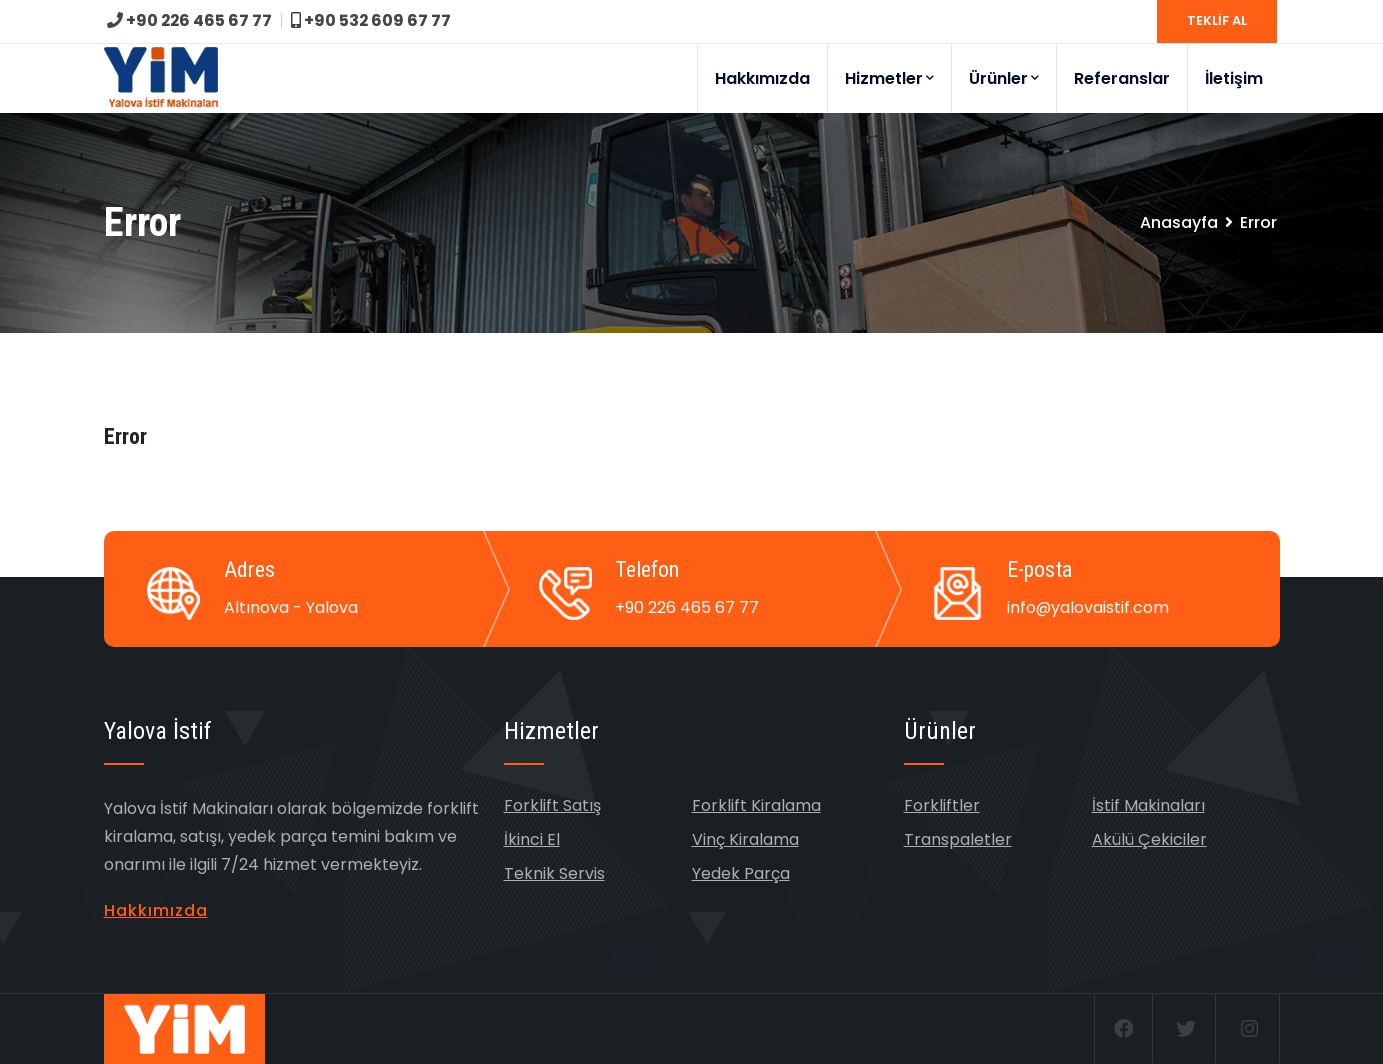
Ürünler (1004, 78)
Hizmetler (889, 78)
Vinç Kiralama (745, 839)
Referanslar (1122, 78)
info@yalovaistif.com (1088, 607)
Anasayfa (1179, 222)
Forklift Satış (552, 805)
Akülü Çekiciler (1149, 839)
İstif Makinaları (1148, 805)
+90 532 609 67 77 (373, 20)
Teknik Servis (554, 873)
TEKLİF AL (1217, 20)
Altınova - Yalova (291, 607)
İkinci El (532, 839)
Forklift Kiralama (756, 805)
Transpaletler (958, 839)
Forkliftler (942, 805)
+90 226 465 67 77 (190, 20)
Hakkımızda (762, 78)
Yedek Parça (741, 873)
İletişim (1234, 78)
